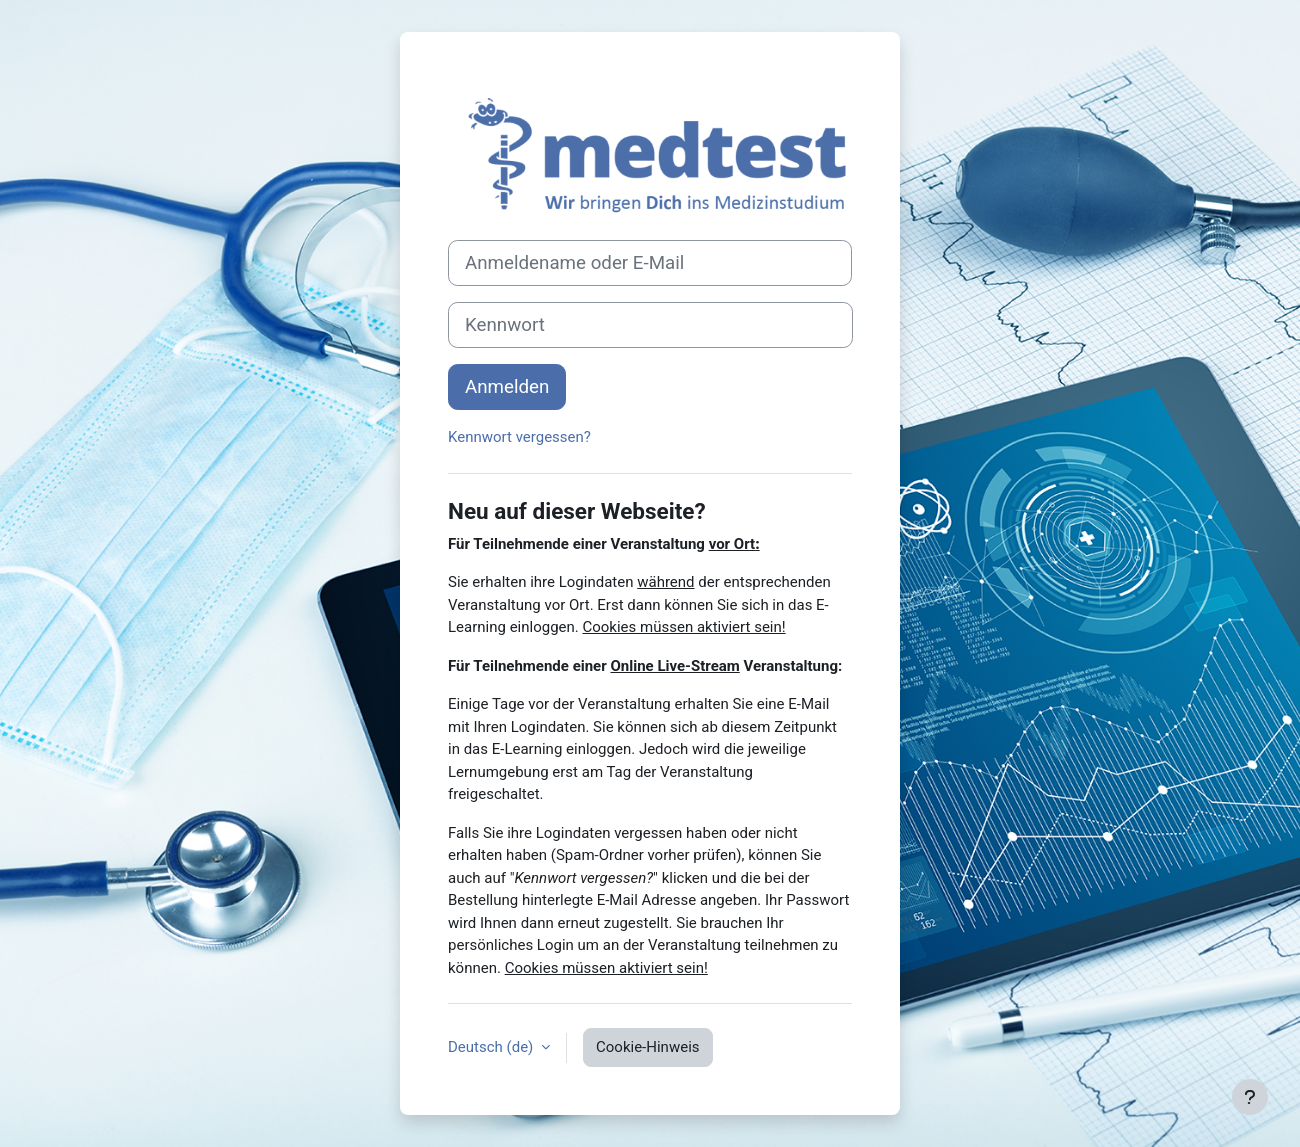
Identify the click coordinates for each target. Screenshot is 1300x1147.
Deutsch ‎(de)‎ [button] (492, 1047)
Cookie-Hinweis (647, 1047)
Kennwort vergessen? (519, 437)
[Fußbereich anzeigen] (1250, 1097)
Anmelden (507, 387)
